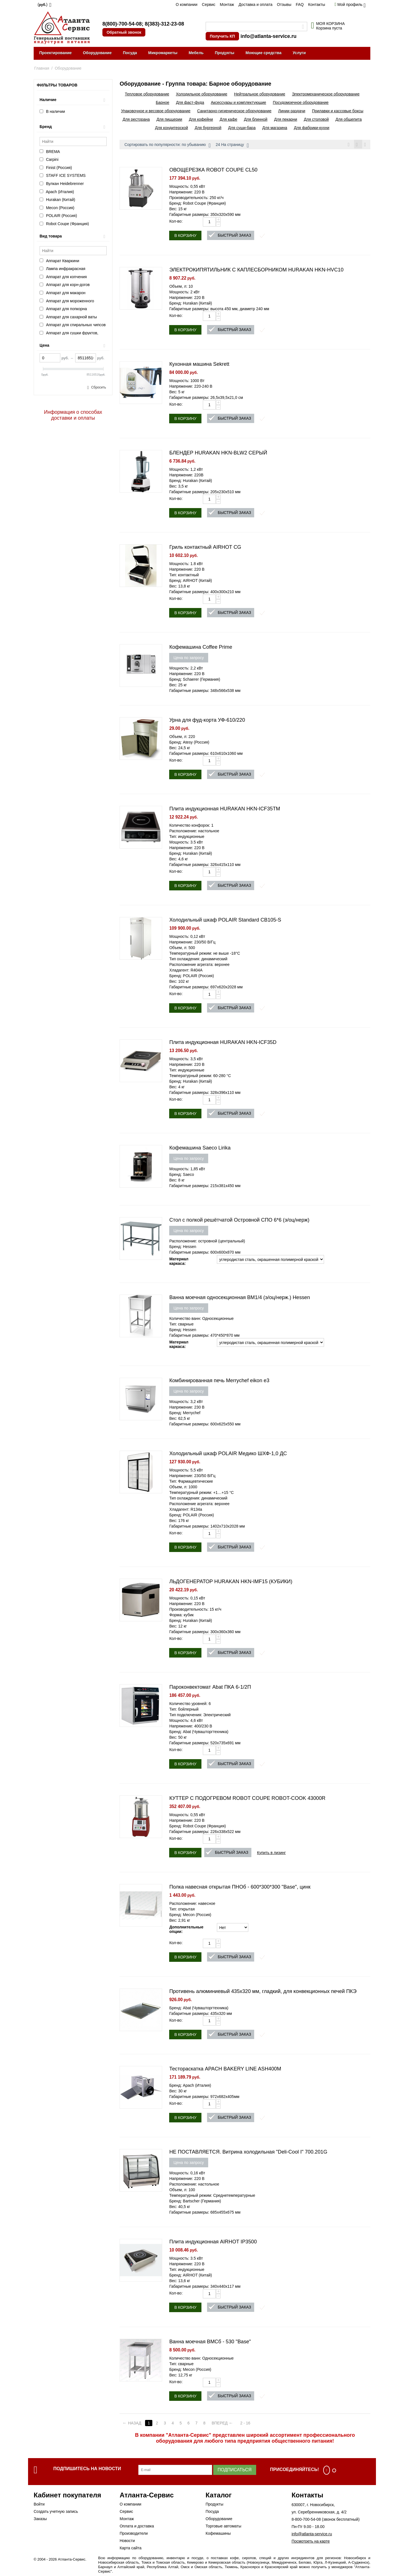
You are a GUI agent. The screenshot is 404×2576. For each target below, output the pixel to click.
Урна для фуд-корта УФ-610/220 (207, 721)
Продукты (225, 53)
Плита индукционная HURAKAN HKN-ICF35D (222, 1043)
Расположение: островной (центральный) (207, 1242)
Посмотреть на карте (310, 2542)
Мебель (196, 53)
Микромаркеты (162, 53)
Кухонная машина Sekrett (199, 365)
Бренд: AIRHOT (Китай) (190, 581)
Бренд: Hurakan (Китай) (190, 304)
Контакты (316, 4)
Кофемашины (218, 2534)
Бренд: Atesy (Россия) (189, 743)
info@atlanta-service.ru (268, 36)
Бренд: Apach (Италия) (190, 2086)
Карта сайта (130, 2549)
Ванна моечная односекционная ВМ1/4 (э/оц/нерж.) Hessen (239, 1298)
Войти (39, 2505)
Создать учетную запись (56, 2512)
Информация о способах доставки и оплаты (73, 415)
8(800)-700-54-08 (122, 24)
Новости (127, 2541)
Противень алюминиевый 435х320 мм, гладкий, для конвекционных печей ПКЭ (262, 1992)
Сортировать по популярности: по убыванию (167, 145)
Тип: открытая (182, 1910)
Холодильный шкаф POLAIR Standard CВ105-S (225, 921)
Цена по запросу (188, 658)
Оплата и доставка (137, 2527)
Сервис (208, 4)
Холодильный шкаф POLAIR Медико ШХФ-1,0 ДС (228, 1454)
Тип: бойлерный (183, 1710)
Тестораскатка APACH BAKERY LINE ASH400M (225, 2069)
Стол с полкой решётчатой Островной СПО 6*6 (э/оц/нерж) (239, 1221)
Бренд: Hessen (182, 1247)
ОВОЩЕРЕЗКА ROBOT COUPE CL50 (213, 170)
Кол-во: (175, 222)
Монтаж (227, 4)
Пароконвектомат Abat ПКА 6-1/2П (210, 1688)
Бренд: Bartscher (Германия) (195, 2202)
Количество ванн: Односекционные (201, 1319)
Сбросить (98, 387)
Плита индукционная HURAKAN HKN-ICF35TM (224, 809)
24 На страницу (232, 145)
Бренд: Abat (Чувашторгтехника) (198, 1732)
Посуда (130, 53)
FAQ (300, 4)
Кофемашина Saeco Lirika (199, 1148)
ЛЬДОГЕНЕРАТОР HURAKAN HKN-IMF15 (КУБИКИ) (230, 1582)
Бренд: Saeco (181, 1175)
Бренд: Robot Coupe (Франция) (197, 204)
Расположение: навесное (192, 1904)
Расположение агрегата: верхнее (199, 965)
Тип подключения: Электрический (200, 1715)
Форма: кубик (181, 1615)
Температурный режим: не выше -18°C (204, 954)
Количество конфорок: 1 (191, 826)
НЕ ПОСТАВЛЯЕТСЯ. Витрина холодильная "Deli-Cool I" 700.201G (248, 2153)
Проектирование (55, 53)
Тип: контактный (184, 575)
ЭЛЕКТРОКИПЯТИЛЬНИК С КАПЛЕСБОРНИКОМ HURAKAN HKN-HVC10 (256, 270)
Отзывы (284, 4)
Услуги (299, 53)
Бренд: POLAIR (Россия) (191, 976)
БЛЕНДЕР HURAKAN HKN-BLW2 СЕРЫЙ (218, 453)
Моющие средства (263, 53)
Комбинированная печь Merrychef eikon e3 (219, 1381)
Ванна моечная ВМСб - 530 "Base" (210, 2342)
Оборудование (97, 53)
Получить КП (222, 36)
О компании (186, 4)
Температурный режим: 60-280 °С (200, 1076)
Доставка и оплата (255, 4)
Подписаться (235, 2470)
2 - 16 (250, 2424)
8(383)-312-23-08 (164, 24)
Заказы (40, 2519)
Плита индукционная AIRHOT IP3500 (213, 2242)
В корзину (185, 236)
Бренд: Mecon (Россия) (190, 1915)
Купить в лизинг (271, 1853)
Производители (134, 2534)
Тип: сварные (181, 1325)
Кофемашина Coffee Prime (200, 648)
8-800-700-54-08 (306, 2520)
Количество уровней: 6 (190, 1704)
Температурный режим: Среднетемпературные (212, 2196)
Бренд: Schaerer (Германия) (194, 680)
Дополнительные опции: (184, 1930)
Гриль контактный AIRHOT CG (205, 548)
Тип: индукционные (186, 837)
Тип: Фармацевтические (191, 1482)
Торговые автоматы (223, 2527)
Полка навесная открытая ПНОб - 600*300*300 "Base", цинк (239, 1888)
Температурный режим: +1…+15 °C (201, 1493)
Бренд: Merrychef (184, 1413)
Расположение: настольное (194, 831)
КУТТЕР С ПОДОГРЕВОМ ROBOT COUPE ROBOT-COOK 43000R (247, 1799)
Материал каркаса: (178, 1262)
